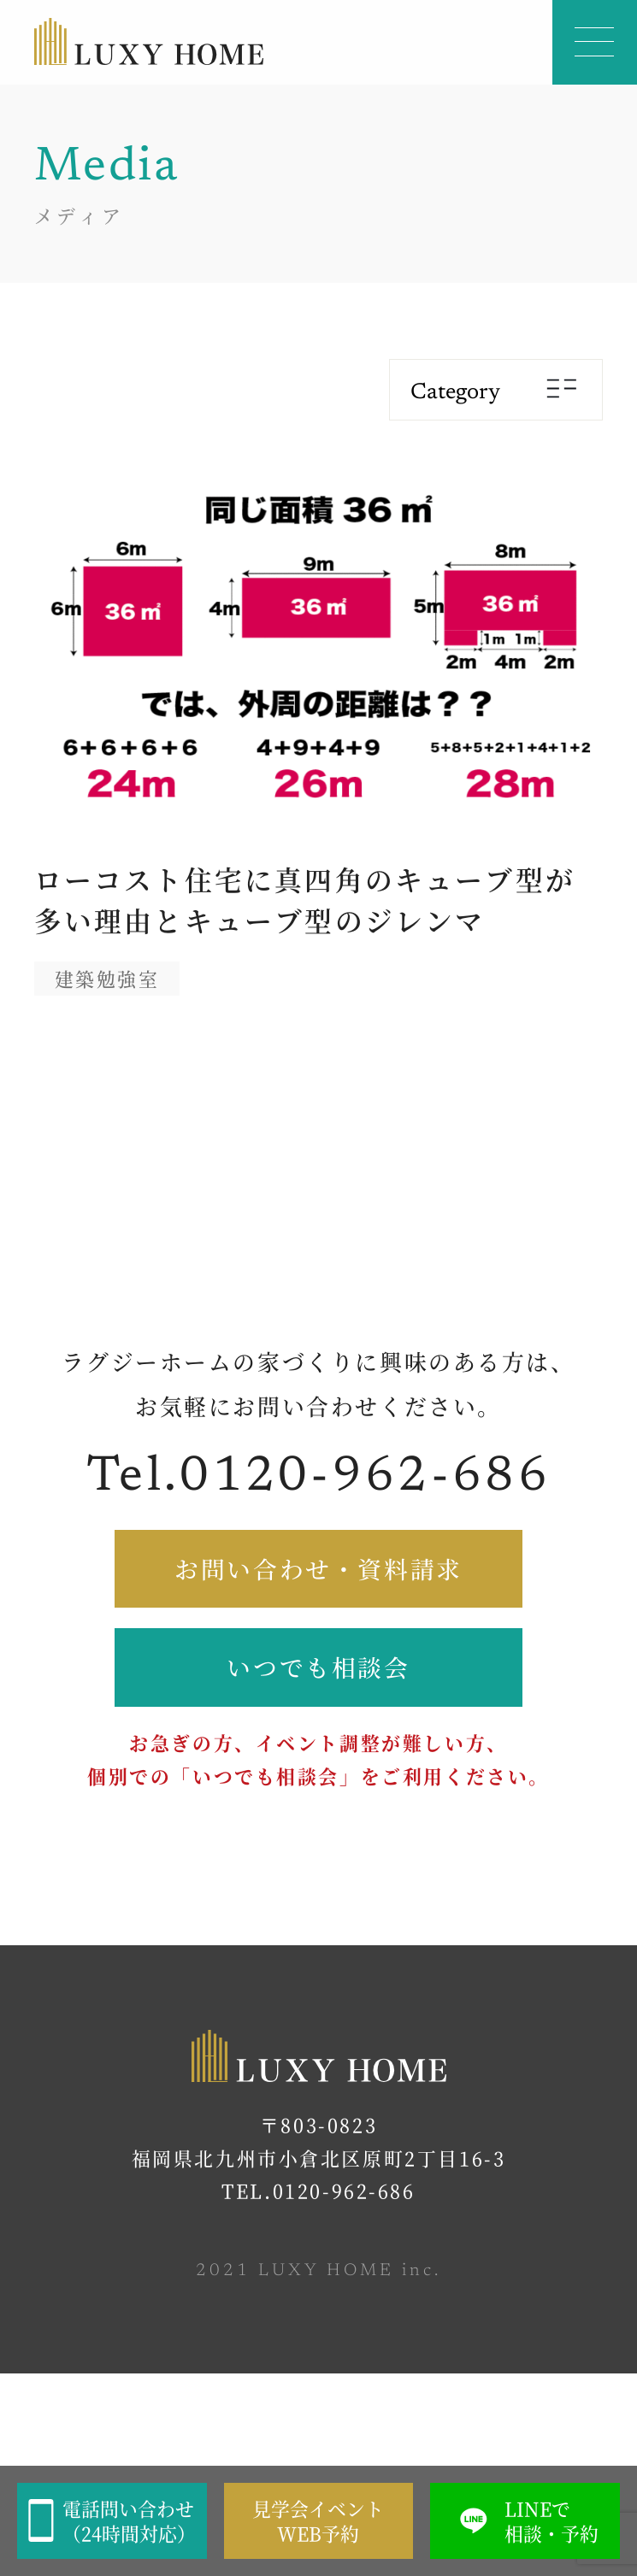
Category (495, 391)
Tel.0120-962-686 (318, 1478)
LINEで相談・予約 (525, 2521)
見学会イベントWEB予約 (318, 2521)
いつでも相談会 (318, 1667)
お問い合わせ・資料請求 (318, 1568)
